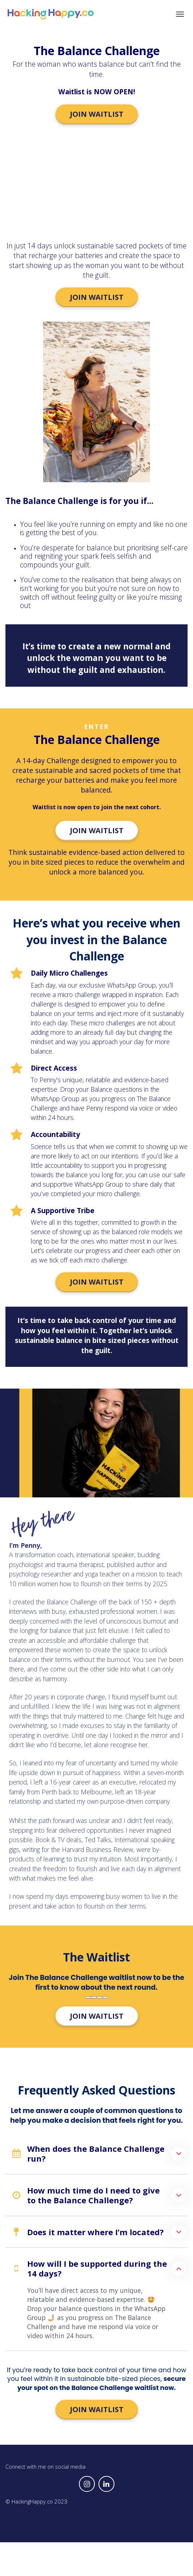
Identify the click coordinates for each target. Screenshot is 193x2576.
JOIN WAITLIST (96, 114)
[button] (178, 2153)
